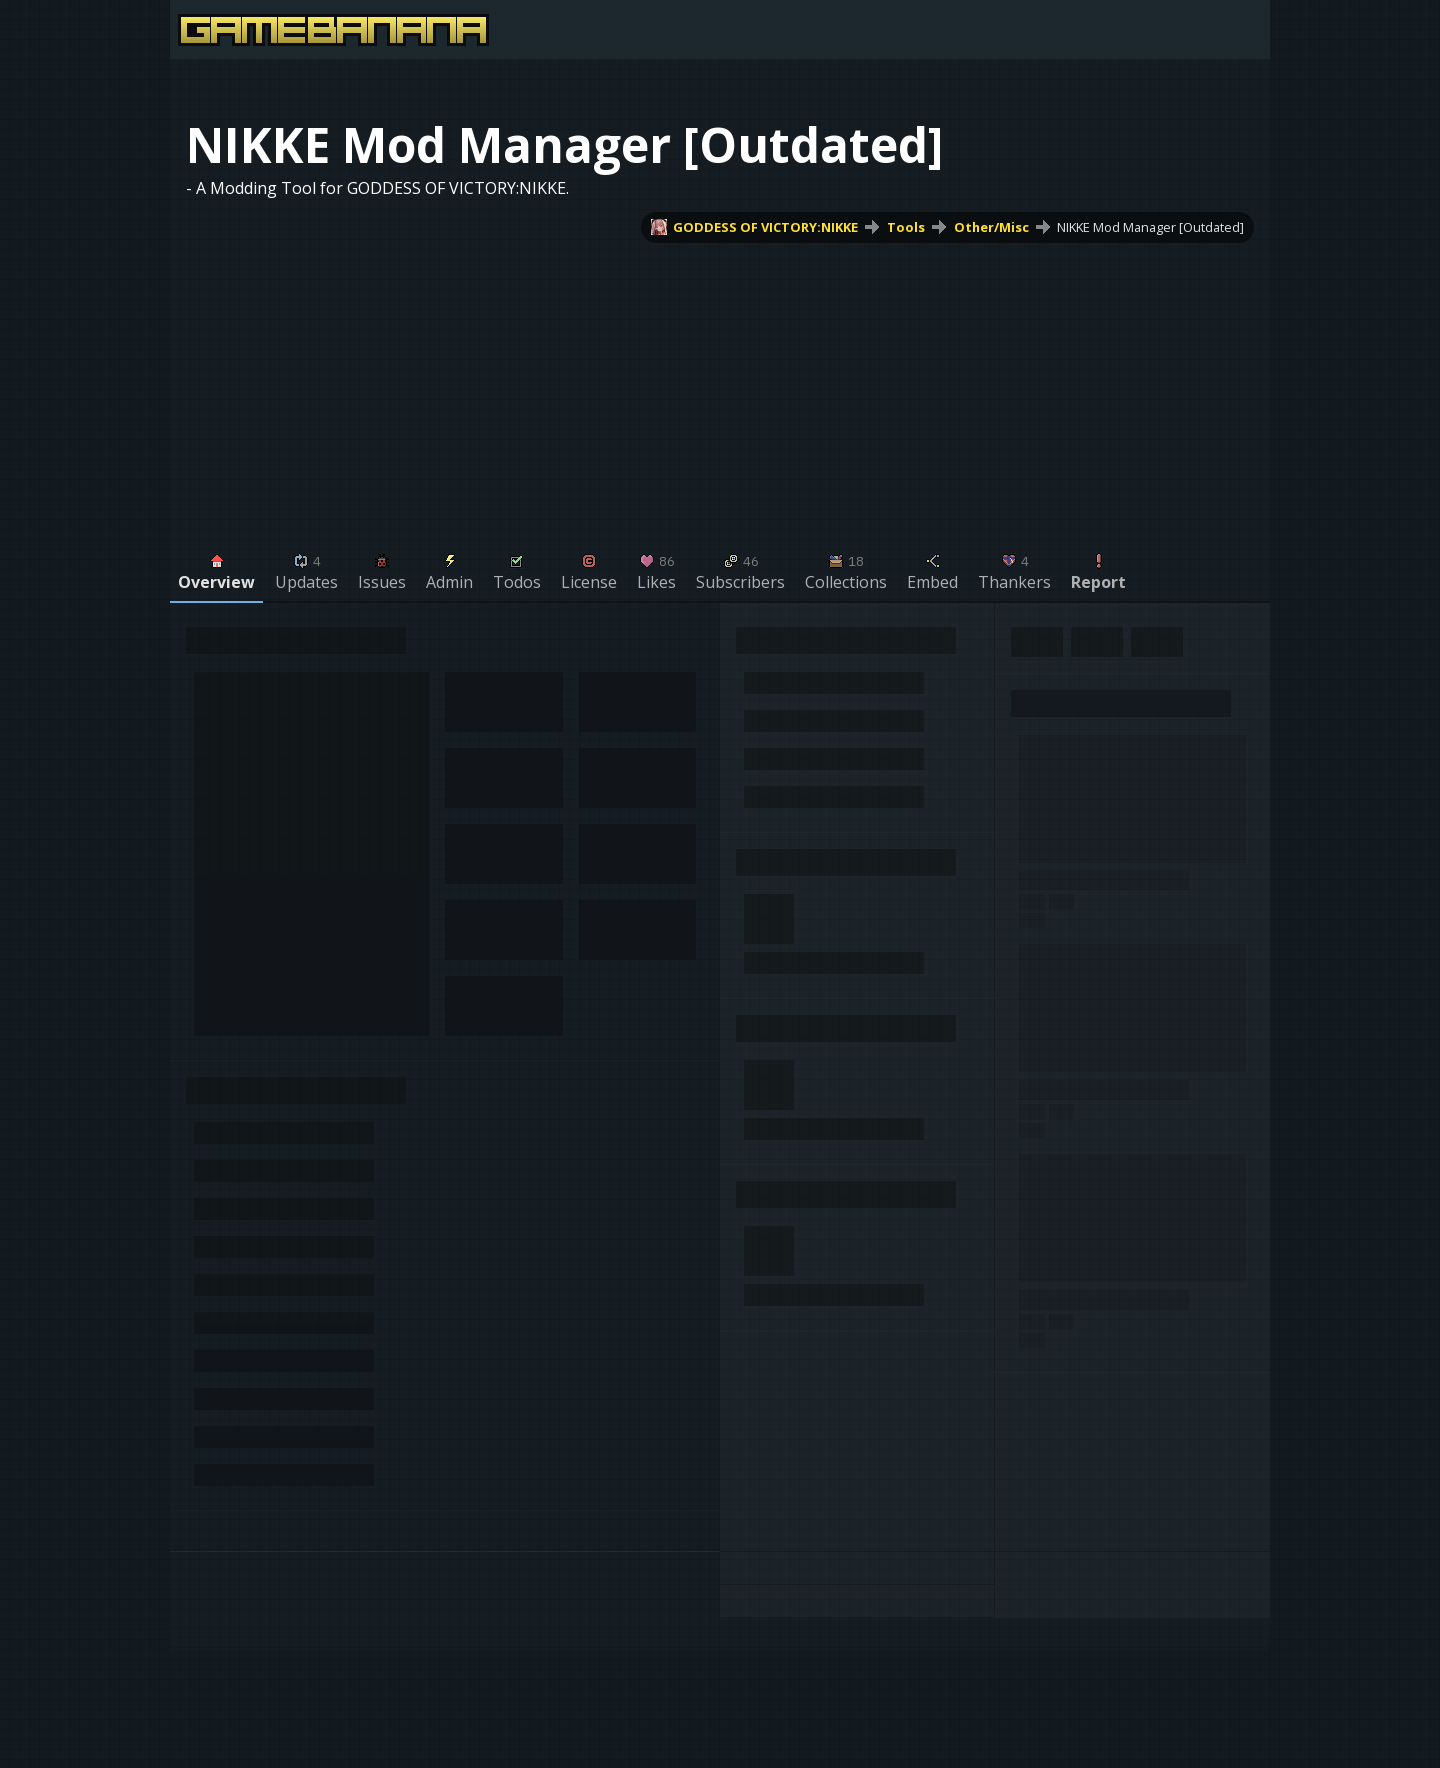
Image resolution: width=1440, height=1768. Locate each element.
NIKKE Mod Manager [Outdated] (1150, 227)
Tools (906, 227)
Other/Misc (991, 227)
